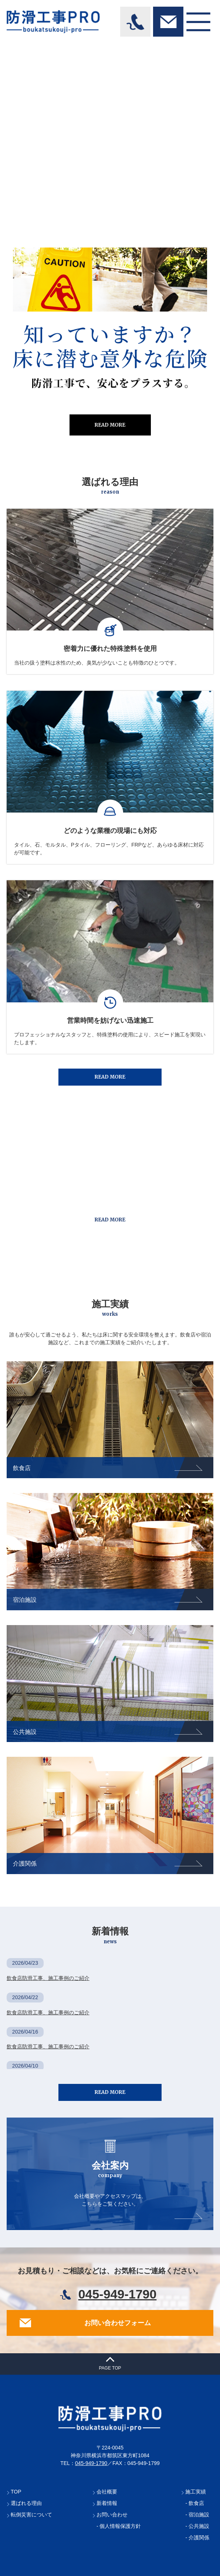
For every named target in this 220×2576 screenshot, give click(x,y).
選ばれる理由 (26, 2503)
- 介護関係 (197, 2537)
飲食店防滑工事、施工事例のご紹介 (48, 1978)
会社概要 (107, 2492)
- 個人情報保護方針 (119, 2526)
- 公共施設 (197, 2526)
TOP (16, 2492)
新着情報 (107, 2503)
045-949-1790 (117, 2294)
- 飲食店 (194, 2503)
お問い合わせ (112, 2515)
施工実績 (195, 2492)
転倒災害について (31, 2515)
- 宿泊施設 (197, 2515)
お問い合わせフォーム (117, 2323)
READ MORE (110, 425)
